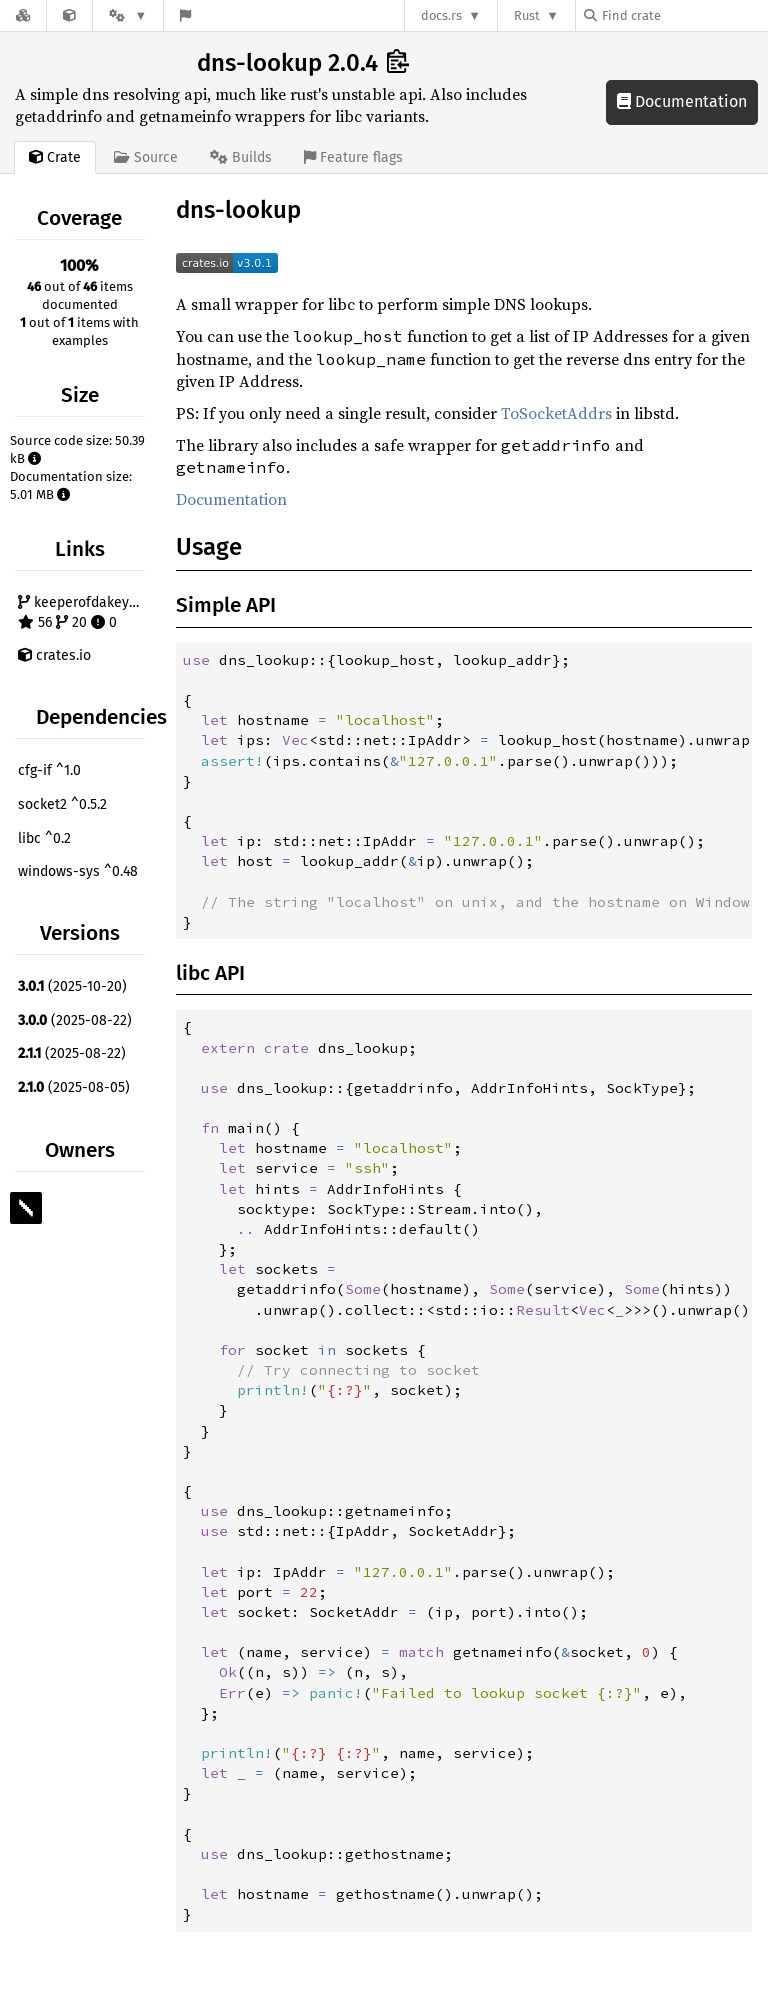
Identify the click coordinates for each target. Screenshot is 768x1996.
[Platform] (128, 15)
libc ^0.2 (44, 838)
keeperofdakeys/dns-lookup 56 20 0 (84, 612)
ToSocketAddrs (556, 413)
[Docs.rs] (23, 15)
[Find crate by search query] (684, 15)
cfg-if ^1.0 (49, 770)
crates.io (54, 655)
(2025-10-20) (72, 986)
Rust (527, 15)
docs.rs (441, 15)
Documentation (682, 101)
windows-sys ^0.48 (78, 871)
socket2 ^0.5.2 (62, 804)
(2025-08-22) (75, 1020)
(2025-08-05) (74, 1087)
